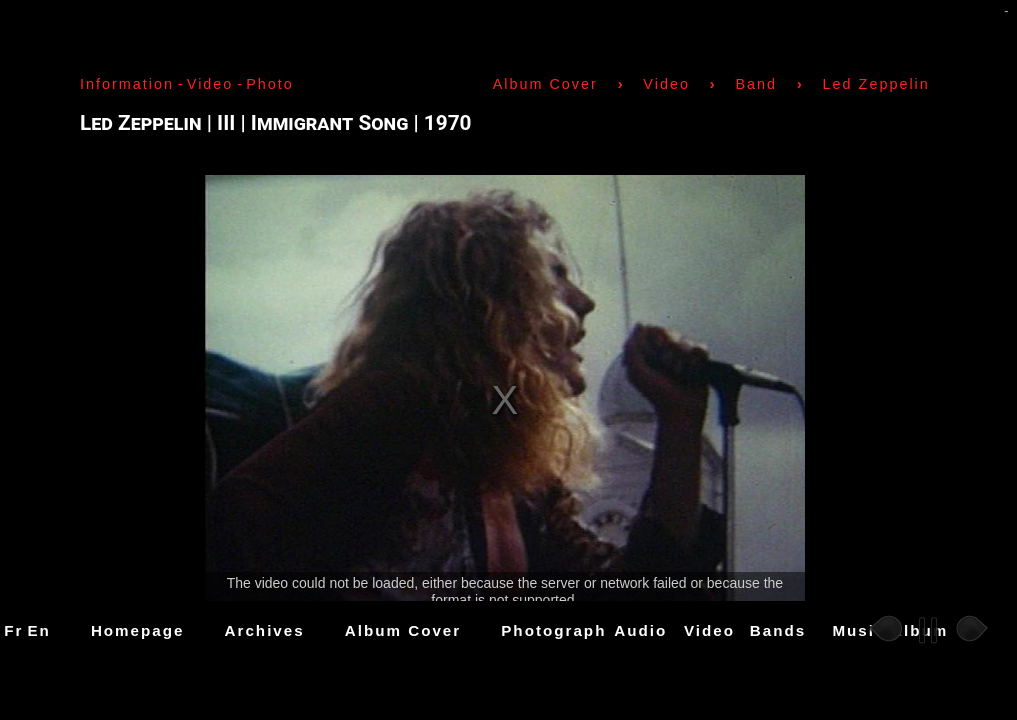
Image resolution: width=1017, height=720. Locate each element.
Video (709, 630)
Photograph (553, 630)
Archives (265, 630)
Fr (13, 630)
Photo (270, 84)
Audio (640, 630)
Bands (778, 630)
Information (127, 84)
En (38, 630)
